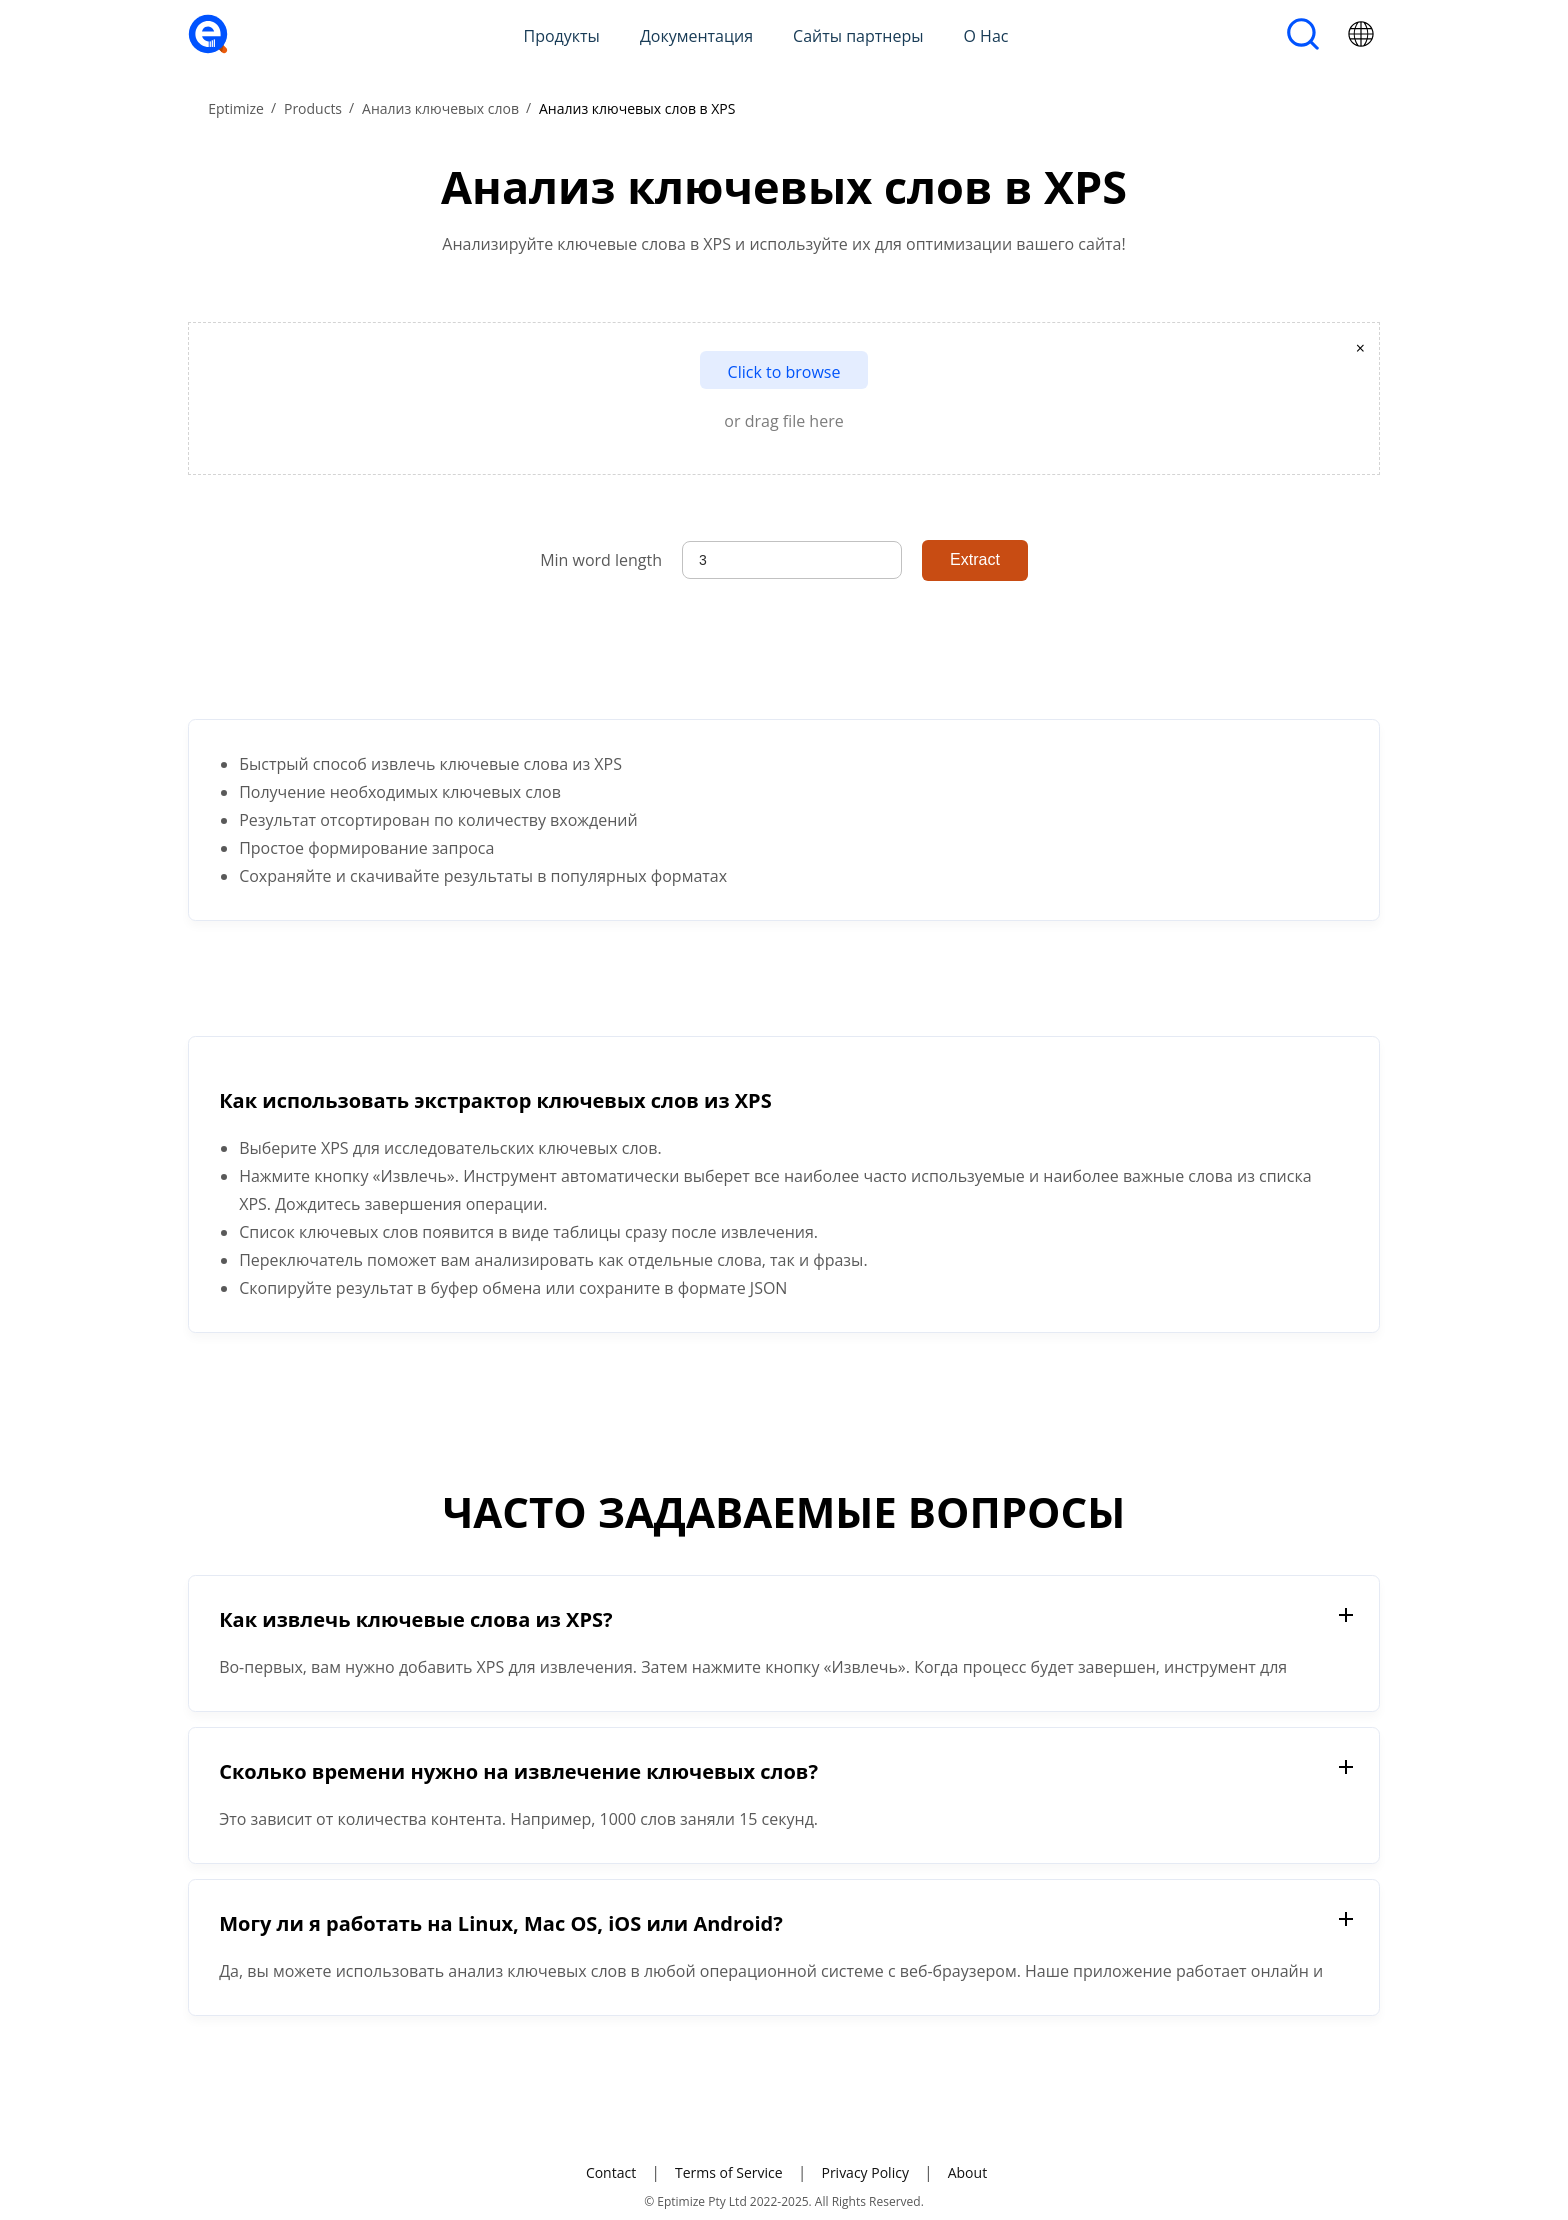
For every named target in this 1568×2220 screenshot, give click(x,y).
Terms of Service (729, 2172)
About (967, 2172)
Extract (975, 559)
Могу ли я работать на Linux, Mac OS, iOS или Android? (501, 1923)
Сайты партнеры (858, 36)
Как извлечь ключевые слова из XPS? (415, 1619)
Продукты (562, 36)
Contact (611, 2172)
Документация (696, 36)
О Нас (986, 36)
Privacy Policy (864, 2172)
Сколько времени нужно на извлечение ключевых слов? (518, 1771)
